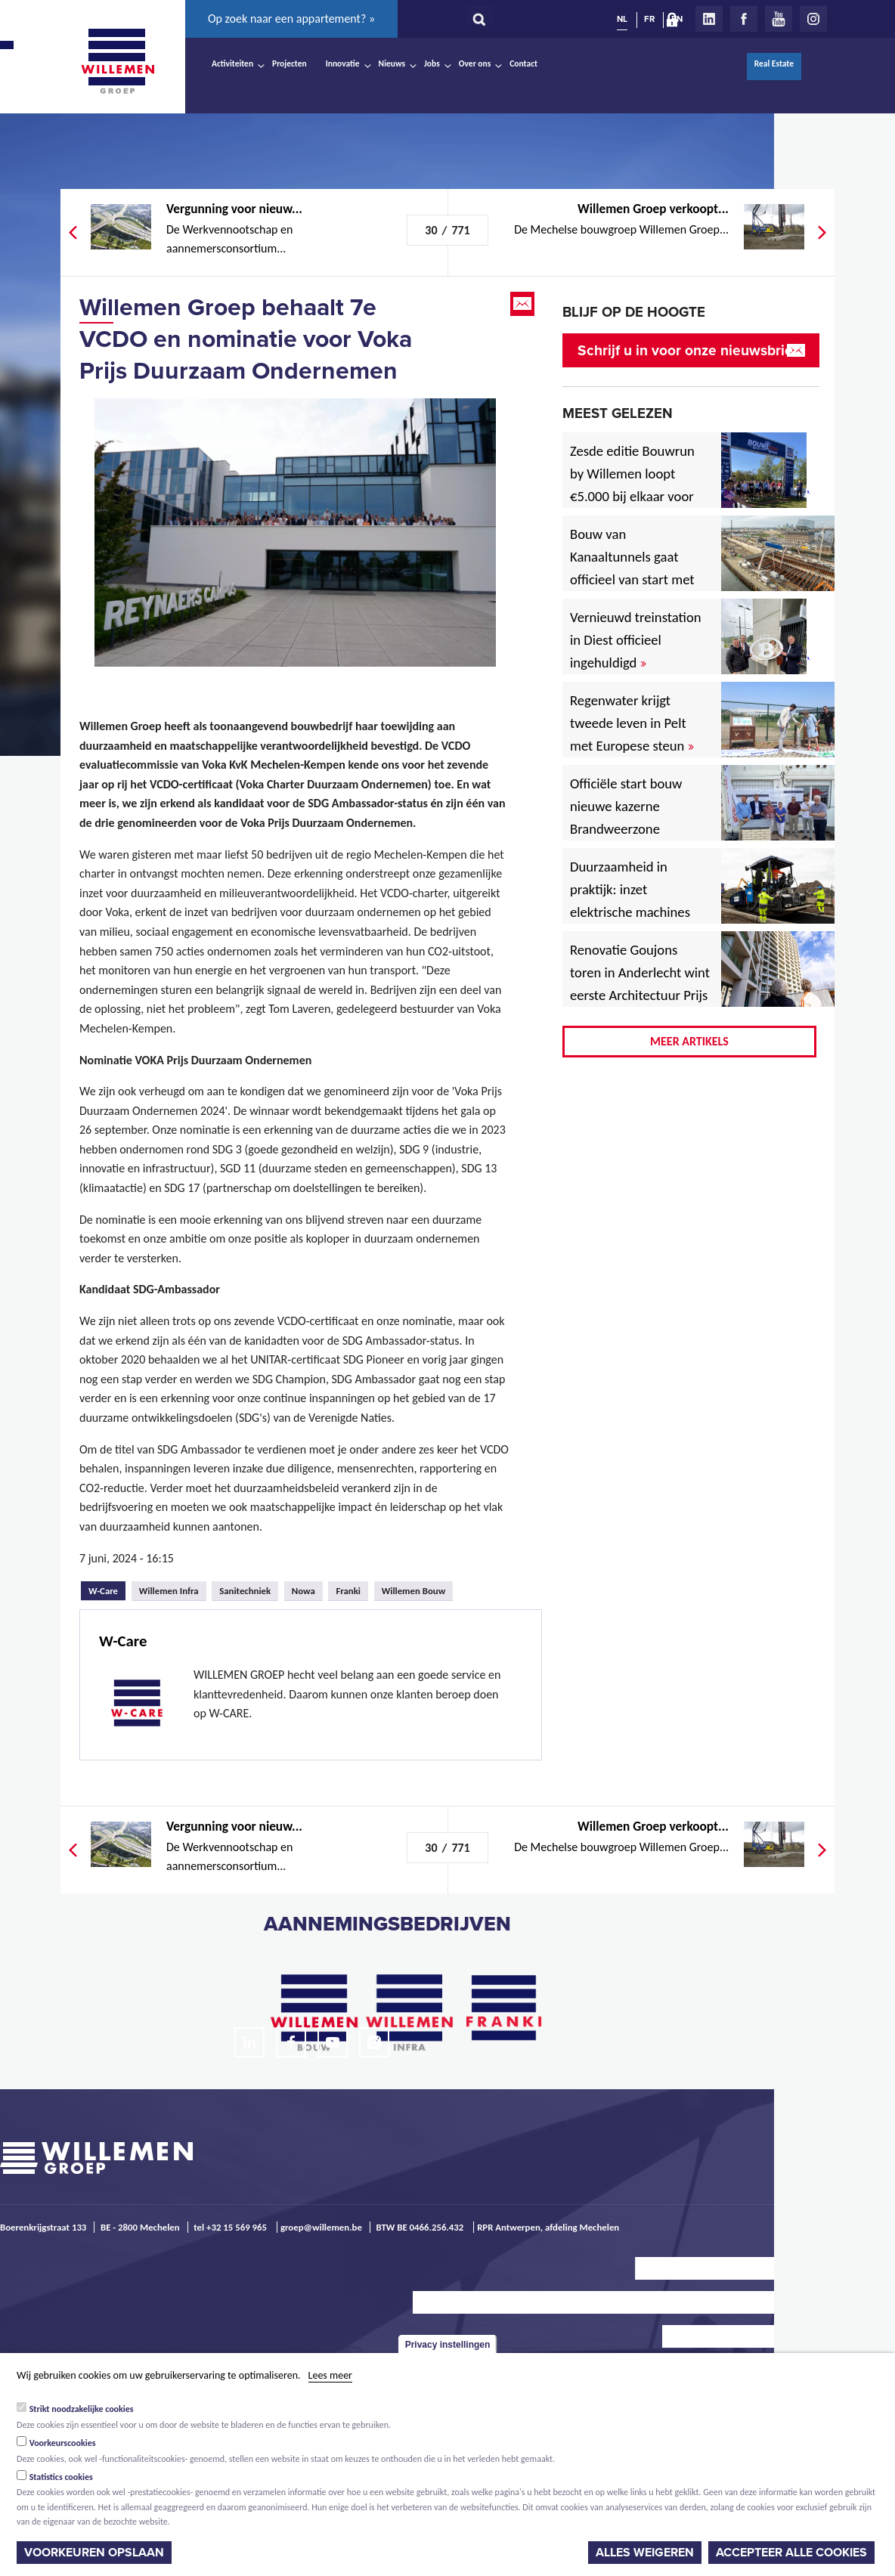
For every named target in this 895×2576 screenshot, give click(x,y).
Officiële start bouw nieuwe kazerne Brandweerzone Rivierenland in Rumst (637, 817)
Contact (523, 63)
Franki (348, 1590)
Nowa (303, 1590)
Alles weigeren (645, 2552)
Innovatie (343, 63)
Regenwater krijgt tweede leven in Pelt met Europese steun (632, 723)
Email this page (523, 304)
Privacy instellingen (448, 2344)
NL (622, 19)
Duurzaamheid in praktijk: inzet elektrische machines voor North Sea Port (633, 900)
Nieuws (392, 63)
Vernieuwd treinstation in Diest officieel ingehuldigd (635, 639)
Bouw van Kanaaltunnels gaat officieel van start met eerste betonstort (632, 568)
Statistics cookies (61, 2477)
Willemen (117, 61)
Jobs (432, 63)
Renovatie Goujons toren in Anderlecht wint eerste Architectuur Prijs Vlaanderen (640, 983)
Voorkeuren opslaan (94, 2552)
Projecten (289, 63)
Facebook (743, 19)
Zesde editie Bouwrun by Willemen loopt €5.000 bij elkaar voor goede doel (632, 485)
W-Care (106, 1588)
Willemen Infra (169, 1590)
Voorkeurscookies (62, 2443)
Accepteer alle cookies (791, 2552)
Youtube (778, 19)
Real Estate (774, 63)
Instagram (813, 19)
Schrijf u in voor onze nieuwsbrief (687, 350)
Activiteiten (232, 63)
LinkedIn (709, 19)
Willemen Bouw (414, 1590)
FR (649, 19)
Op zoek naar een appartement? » (291, 18)
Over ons (475, 63)
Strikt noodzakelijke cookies (81, 2409)
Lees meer (330, 2375)
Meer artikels (689, 1041)
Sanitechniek (245, 1590)
